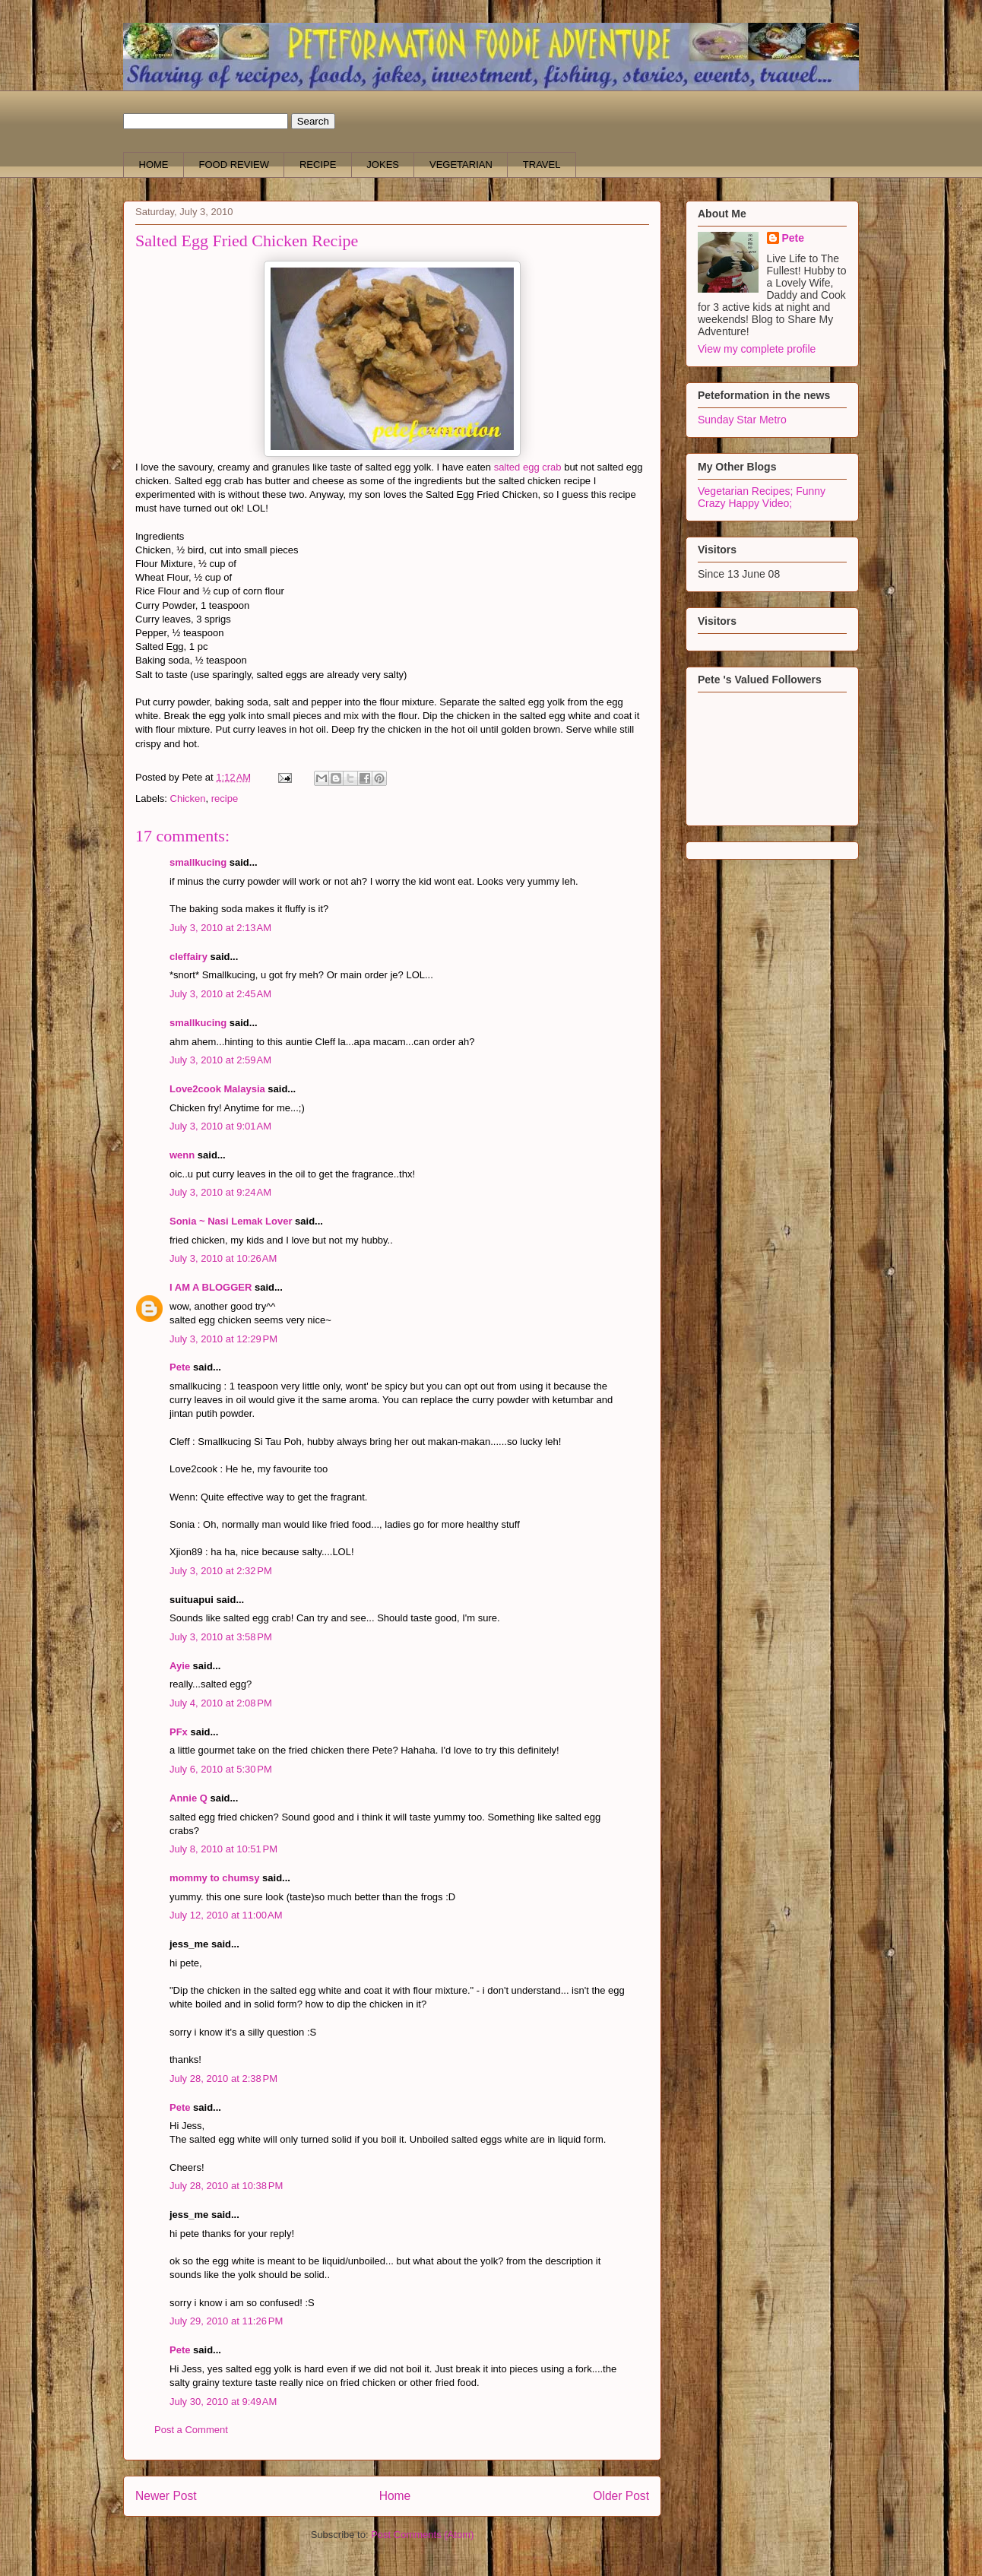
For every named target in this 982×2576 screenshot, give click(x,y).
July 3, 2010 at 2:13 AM (220, 927)
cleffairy (188, 956)
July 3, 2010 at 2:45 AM (220, 994)
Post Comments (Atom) (422, 2534)
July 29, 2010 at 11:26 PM (226, 2321)
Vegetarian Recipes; (747, 491)
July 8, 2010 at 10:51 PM (223, 1849)
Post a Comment (191, 2429)
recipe (224, 798)
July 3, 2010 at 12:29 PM (223, 1339)
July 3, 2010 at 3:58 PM (220, 1637)
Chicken (188, 798)
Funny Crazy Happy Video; (761, 497)
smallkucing (197, 862)
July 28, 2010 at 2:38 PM (223, 2078)
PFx (178, 1732)
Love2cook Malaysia (217, 1089)
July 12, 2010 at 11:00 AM (226, 1915)
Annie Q (188, 1798)
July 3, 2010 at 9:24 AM (220, 1192)
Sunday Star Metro (742, 419)
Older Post (621, 2495)
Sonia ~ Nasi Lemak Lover (230, 1221)
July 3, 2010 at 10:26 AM (223, 1258)
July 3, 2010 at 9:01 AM (220, 1126)
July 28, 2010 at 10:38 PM (226, 2185)
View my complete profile (757, 349)
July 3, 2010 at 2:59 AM (220, 1060)
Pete (179, 1367)
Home (395, 2495)
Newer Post (166, 2495)
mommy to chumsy (214, 1878)
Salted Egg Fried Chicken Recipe (246, 240)
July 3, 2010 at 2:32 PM (220, 1570)
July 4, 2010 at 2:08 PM (220, 1703)
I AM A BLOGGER (210, 1287)
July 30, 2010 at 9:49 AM (223, 2401)
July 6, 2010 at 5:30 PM (220, 1769)
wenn (182, 1155)
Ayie (179, 1665)
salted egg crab (528, 467)
